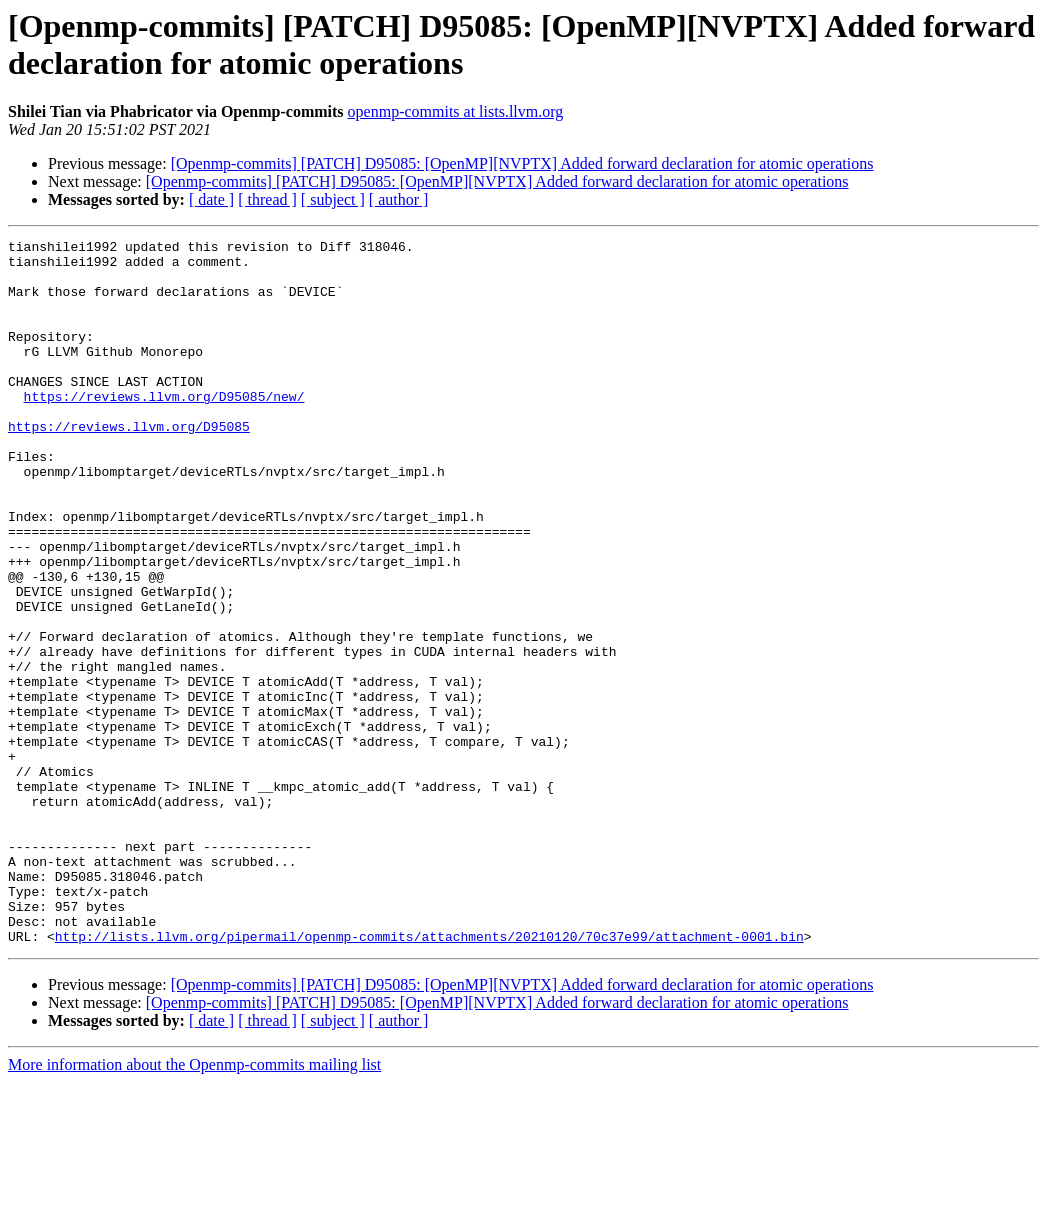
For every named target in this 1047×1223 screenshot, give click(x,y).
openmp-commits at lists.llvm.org (456, 111)
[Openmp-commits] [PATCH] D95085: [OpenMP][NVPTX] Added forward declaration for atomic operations (522, 163)
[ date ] (211, 199)
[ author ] (399, 199)
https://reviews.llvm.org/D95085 (129, 465)
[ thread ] (267, 199)
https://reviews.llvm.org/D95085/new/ (164, 429)
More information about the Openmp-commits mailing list (194, 1205)
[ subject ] (333, 199)
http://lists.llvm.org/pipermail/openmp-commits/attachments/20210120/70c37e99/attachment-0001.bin (429, 1077)
